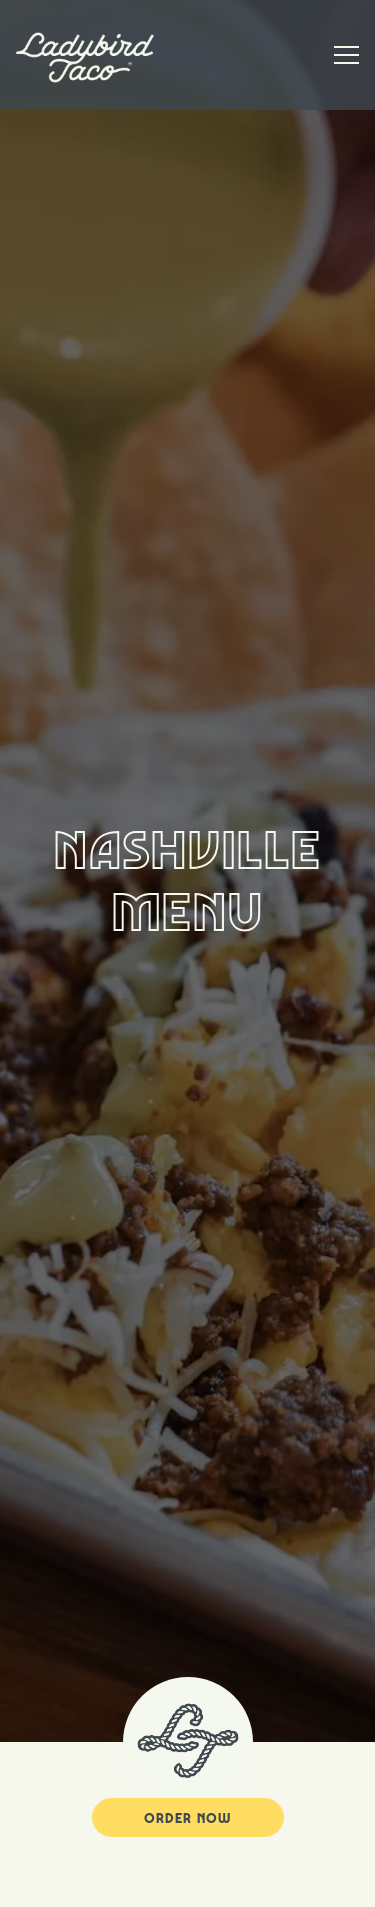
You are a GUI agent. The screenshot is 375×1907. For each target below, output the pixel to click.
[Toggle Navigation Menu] (346, 55)
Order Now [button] (187, 1759)
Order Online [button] (187, 1882)
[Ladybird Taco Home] (85, 55)
